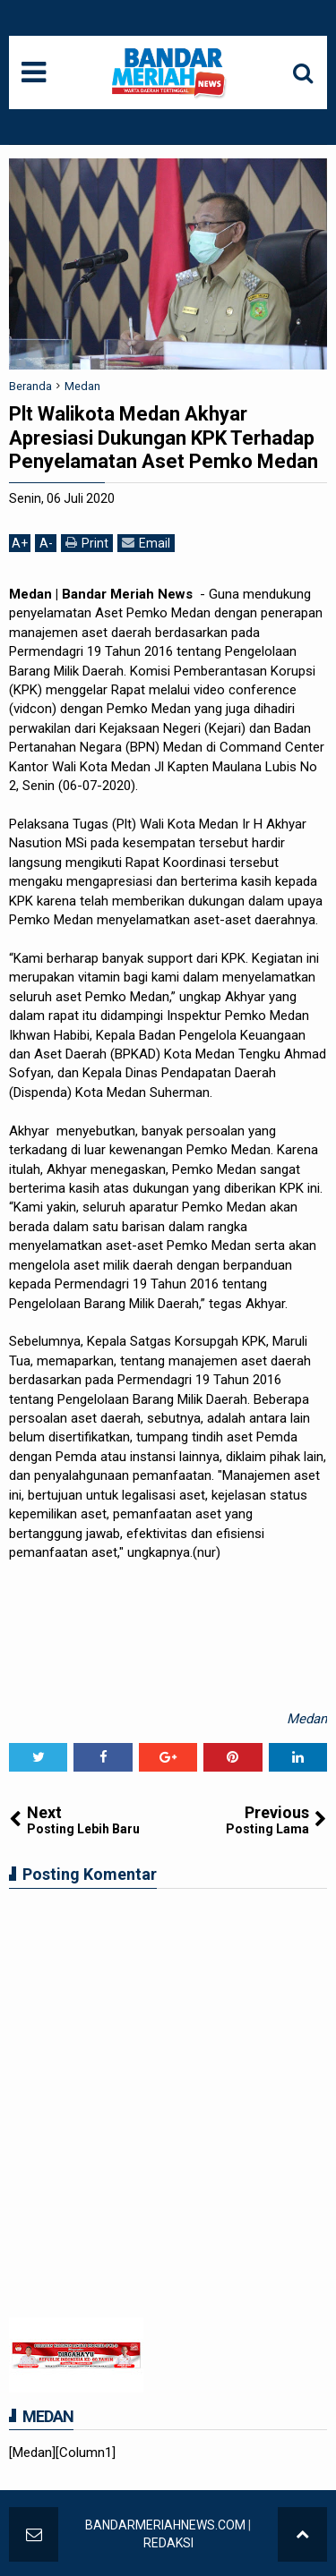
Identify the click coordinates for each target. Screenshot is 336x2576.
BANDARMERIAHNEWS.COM (165, 2525)
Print (86, 542)
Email (146, 542)
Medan (307, 1719)
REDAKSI (168, 2543)
